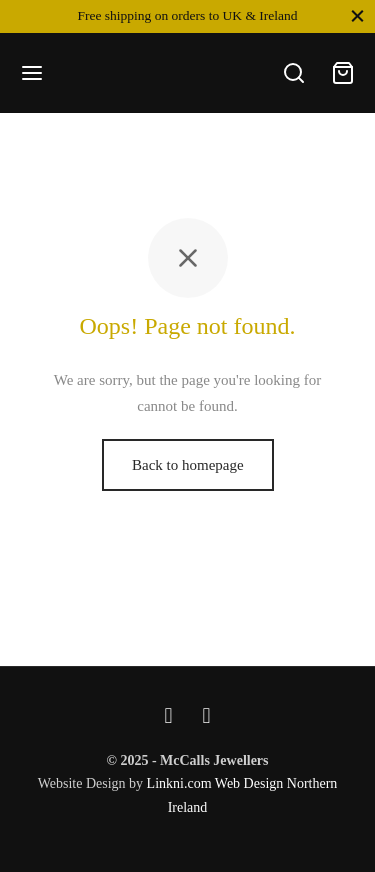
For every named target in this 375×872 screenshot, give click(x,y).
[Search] (294, 73)
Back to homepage (188, 465)
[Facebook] (169, 715)
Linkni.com (179, 783)
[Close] (357, 15)
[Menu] (32, 73)
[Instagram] (207, 715)
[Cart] (343, 73)
